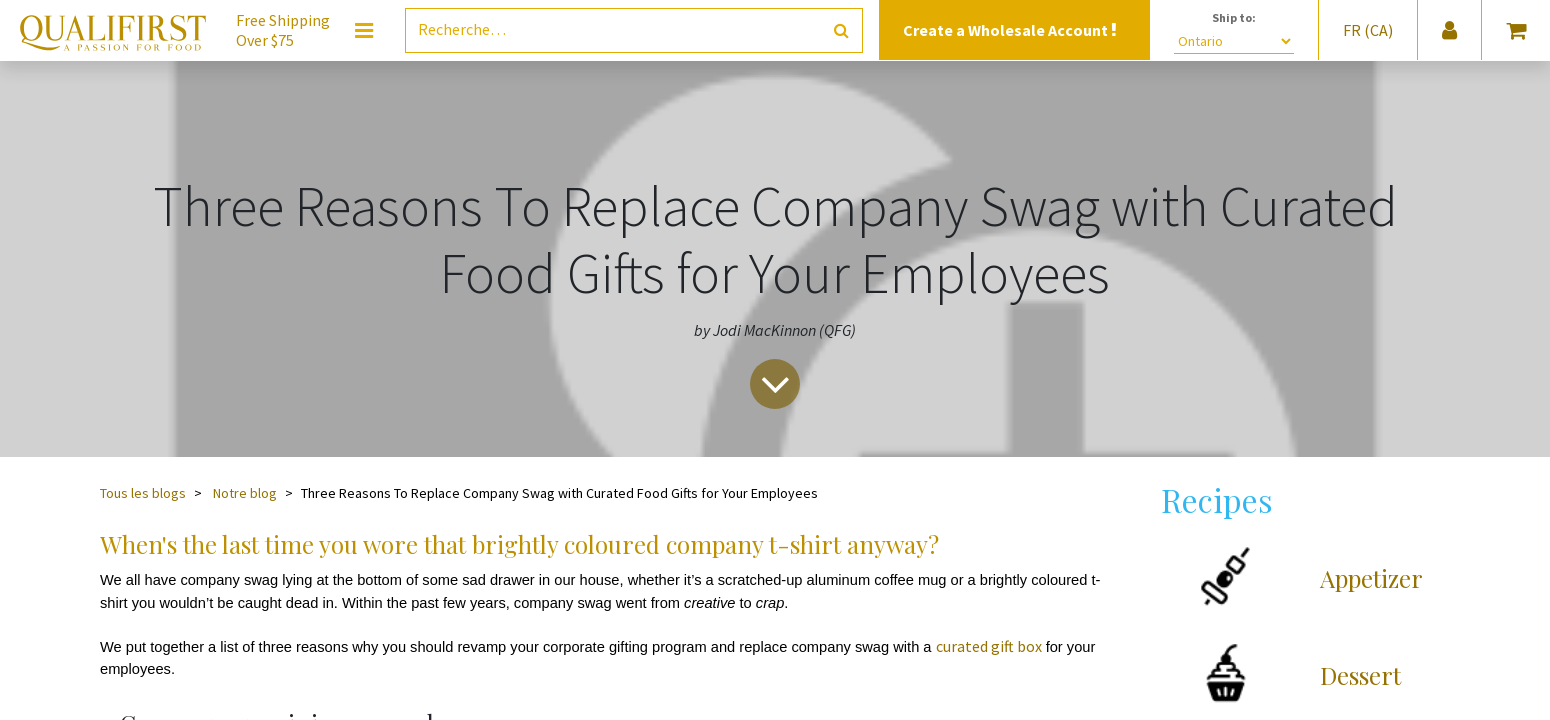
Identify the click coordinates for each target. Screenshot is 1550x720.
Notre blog (245, 493)
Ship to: (1234, 17)
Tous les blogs (143, 493)
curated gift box (989, 646)
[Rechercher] (841, 30)
